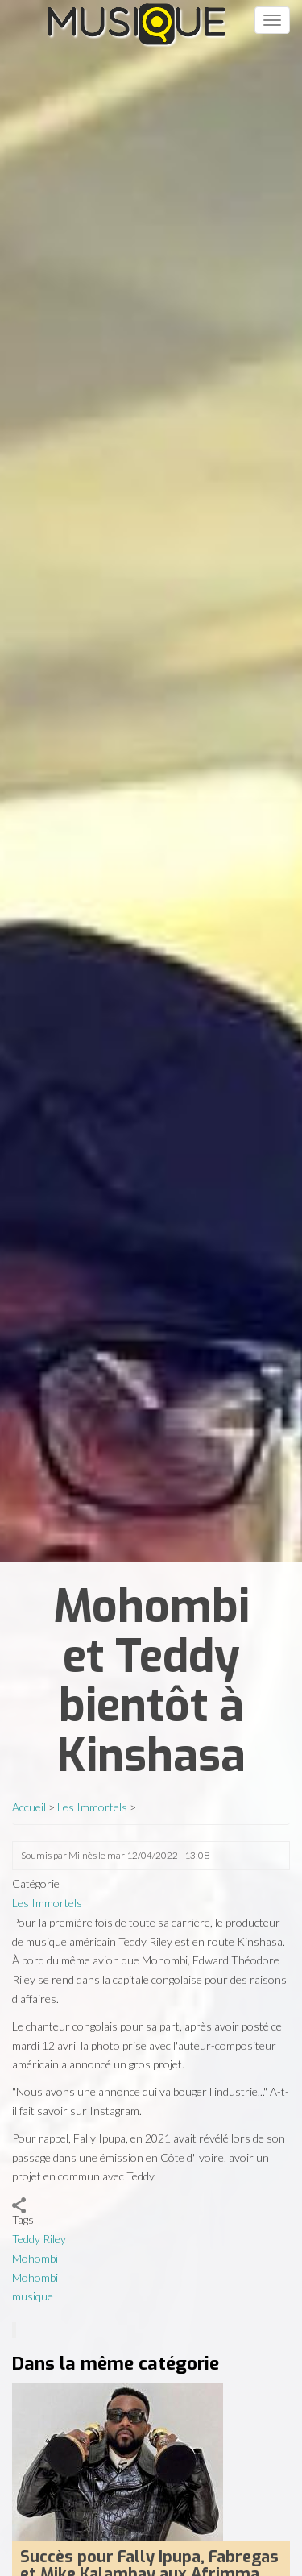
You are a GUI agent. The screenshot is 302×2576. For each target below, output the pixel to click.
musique (32, 2296)
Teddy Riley (39, 2239)
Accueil (29, 1807)
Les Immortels (92, 1807)
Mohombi (35, 2258)
